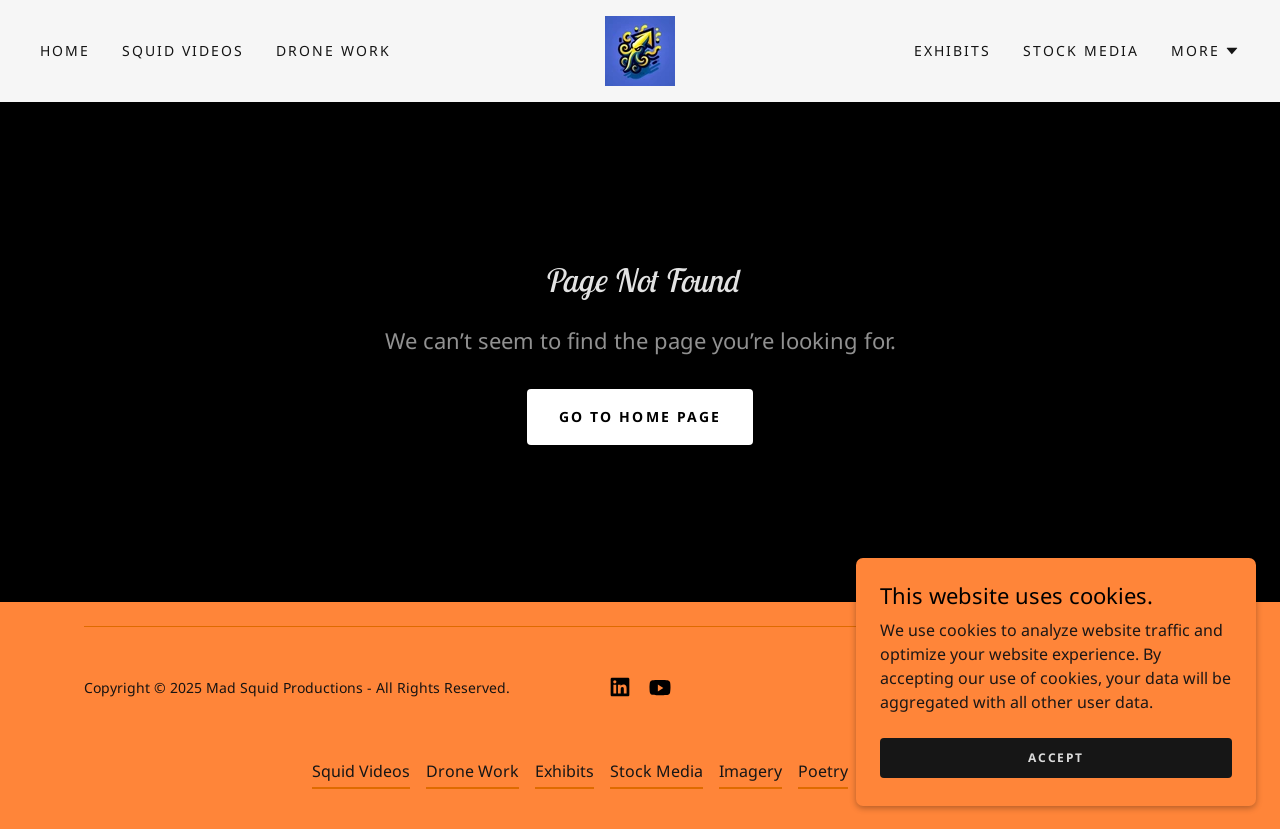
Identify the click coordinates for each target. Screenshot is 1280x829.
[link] (640, 49)
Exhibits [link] (952, 50)
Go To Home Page (639, 416)
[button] (1205, 51)
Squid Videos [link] (183, 50)
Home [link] (65, 50)
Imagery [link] (750, 771)
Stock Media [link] (1081, 50)
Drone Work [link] (333, 50)
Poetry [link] (823, 771)
